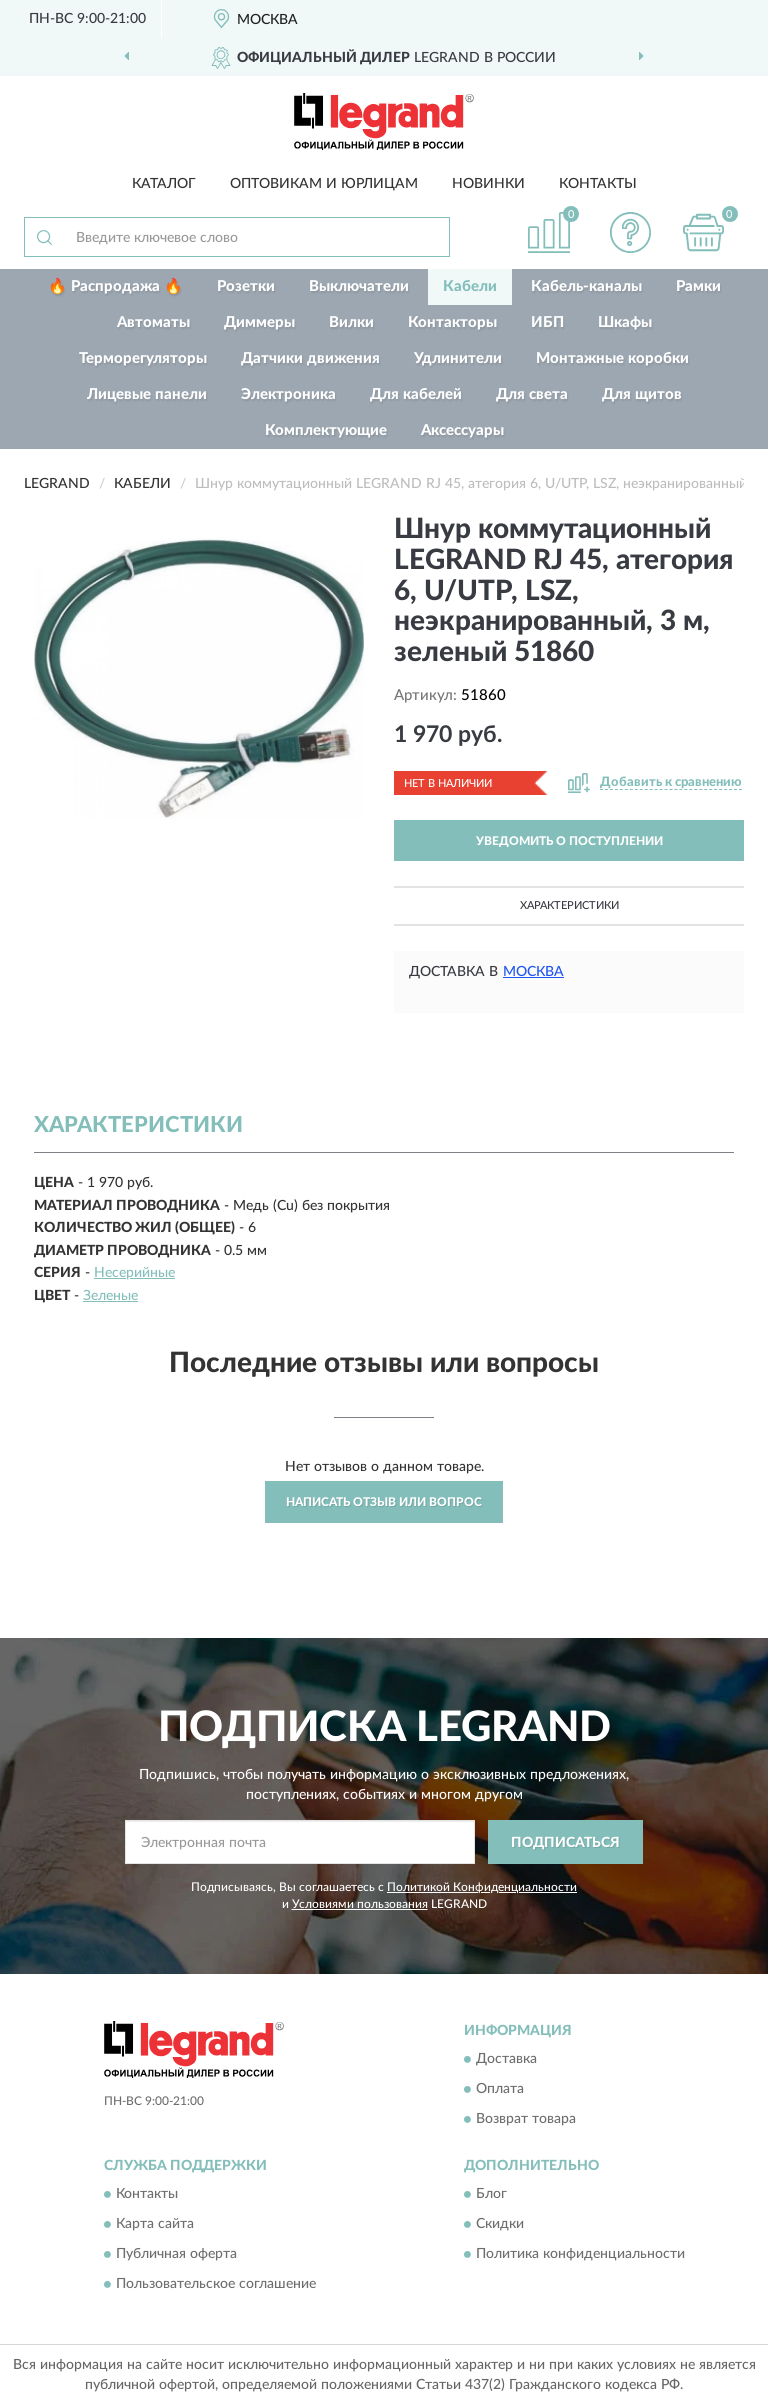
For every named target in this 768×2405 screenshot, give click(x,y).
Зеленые (110, 1296)
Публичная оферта (176, 2255)
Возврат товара (526, 2119)
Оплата (500, 2089)
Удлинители (458, 358)
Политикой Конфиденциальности (482, 1887)
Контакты (598, 184)
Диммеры (259, 322)
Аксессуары (462, 430)
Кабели (470, 286)
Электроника (288, 394)
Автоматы (153, 322)
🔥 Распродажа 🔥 (115, 286)
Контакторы (452, 322)
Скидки (500, 2225)
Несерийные (134, 1273)
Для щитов (642, 394)
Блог (491, 2195)
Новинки (488, 184)
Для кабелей (416, 394)
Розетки (246, 286)
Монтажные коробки (612, 358)
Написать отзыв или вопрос (384, 1502)
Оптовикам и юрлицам (324, 184)
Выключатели (359, 286)
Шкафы (625, 322)
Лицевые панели (147, 394)
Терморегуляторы (143, 358)
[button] (631, 232)
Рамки (698, 286)
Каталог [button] (164, 184)
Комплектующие (326, 430)
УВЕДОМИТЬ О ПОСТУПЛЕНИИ (569, 841)
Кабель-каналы (586, 286)
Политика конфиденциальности (580, 2255)
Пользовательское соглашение (216, 2285)
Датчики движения (310, 358)
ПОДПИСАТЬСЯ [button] (565, 1843)
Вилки (351, 322)
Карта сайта (155, 2225)
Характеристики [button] (569, 905)
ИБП (547, 322)
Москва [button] (533, 972)
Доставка (506, 2059)
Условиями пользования (360, 1904)
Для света (532, 394)
